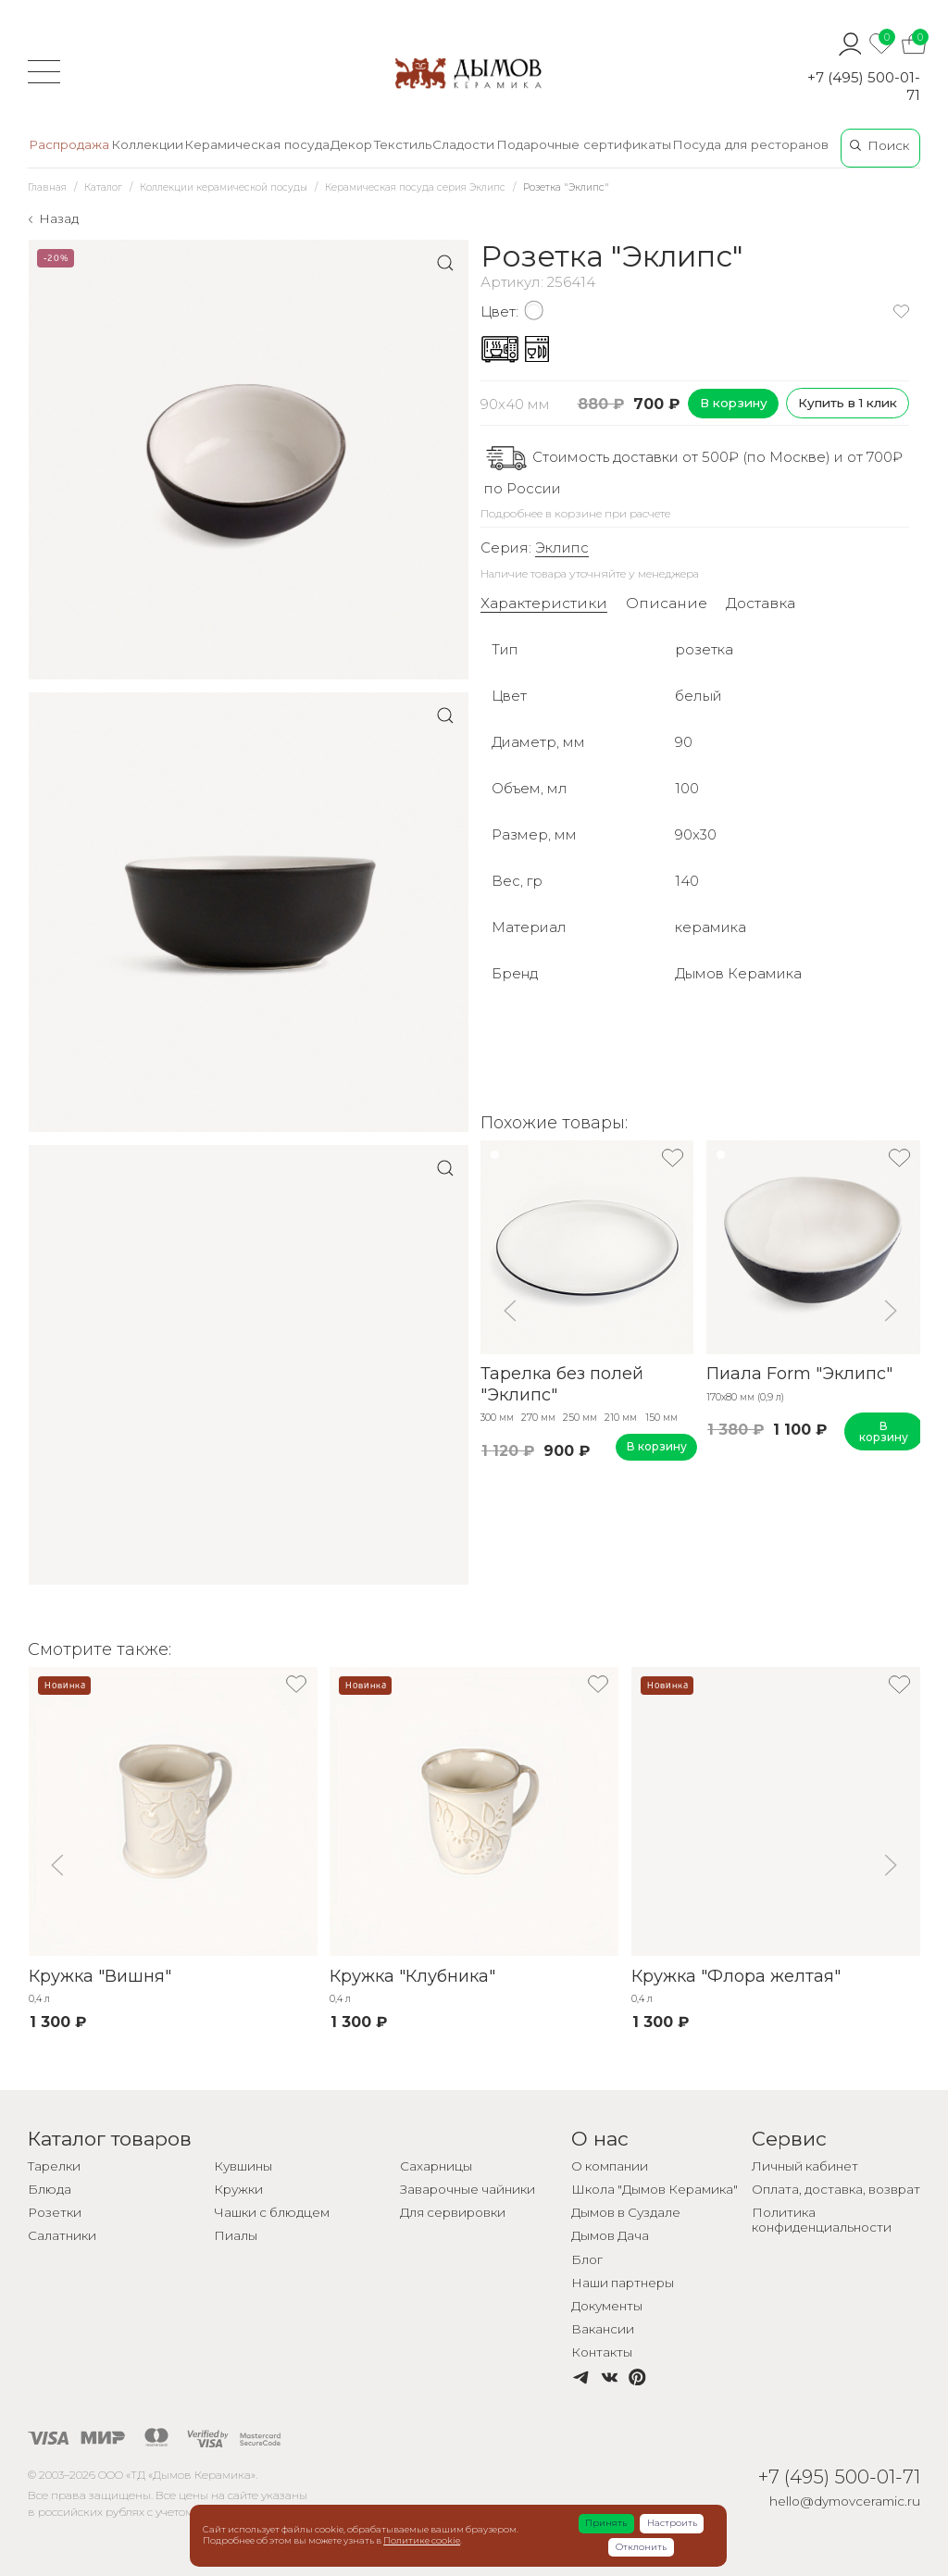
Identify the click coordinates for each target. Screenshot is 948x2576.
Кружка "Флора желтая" (735, 1976)
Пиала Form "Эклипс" (799, 1373)
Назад (59, 218)
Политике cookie (421, 2540)
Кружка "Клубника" (412, 1976)
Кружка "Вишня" (99, 1976)
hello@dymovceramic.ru (844, 2501)
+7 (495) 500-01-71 (863, 86)
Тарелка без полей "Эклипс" (561, 1384)
